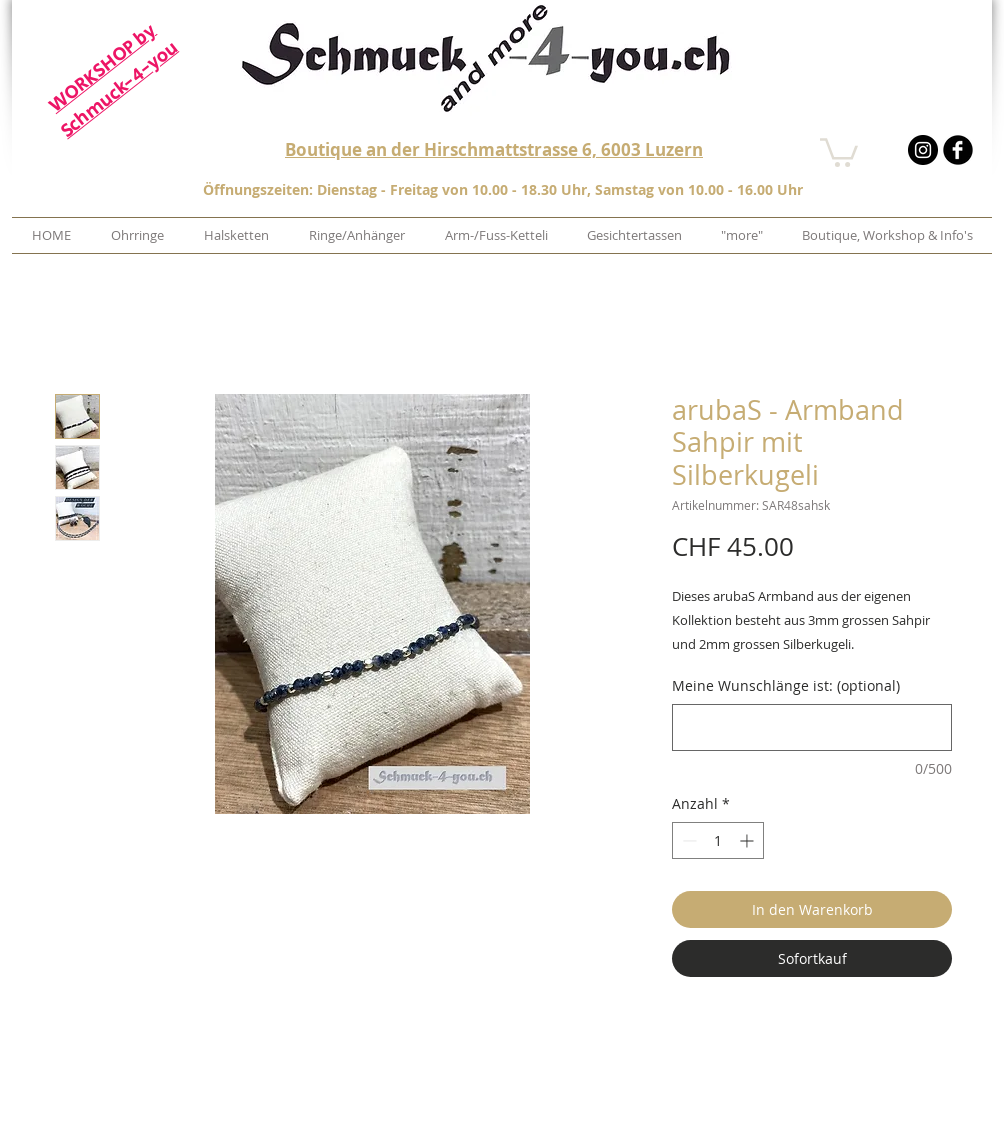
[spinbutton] (718, 840)
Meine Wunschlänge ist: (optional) (786, 685)
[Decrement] (687, 840)
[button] (839, 151)
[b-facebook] (958, 150)
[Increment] (748, 840)
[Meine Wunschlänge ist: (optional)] (812, 727)
